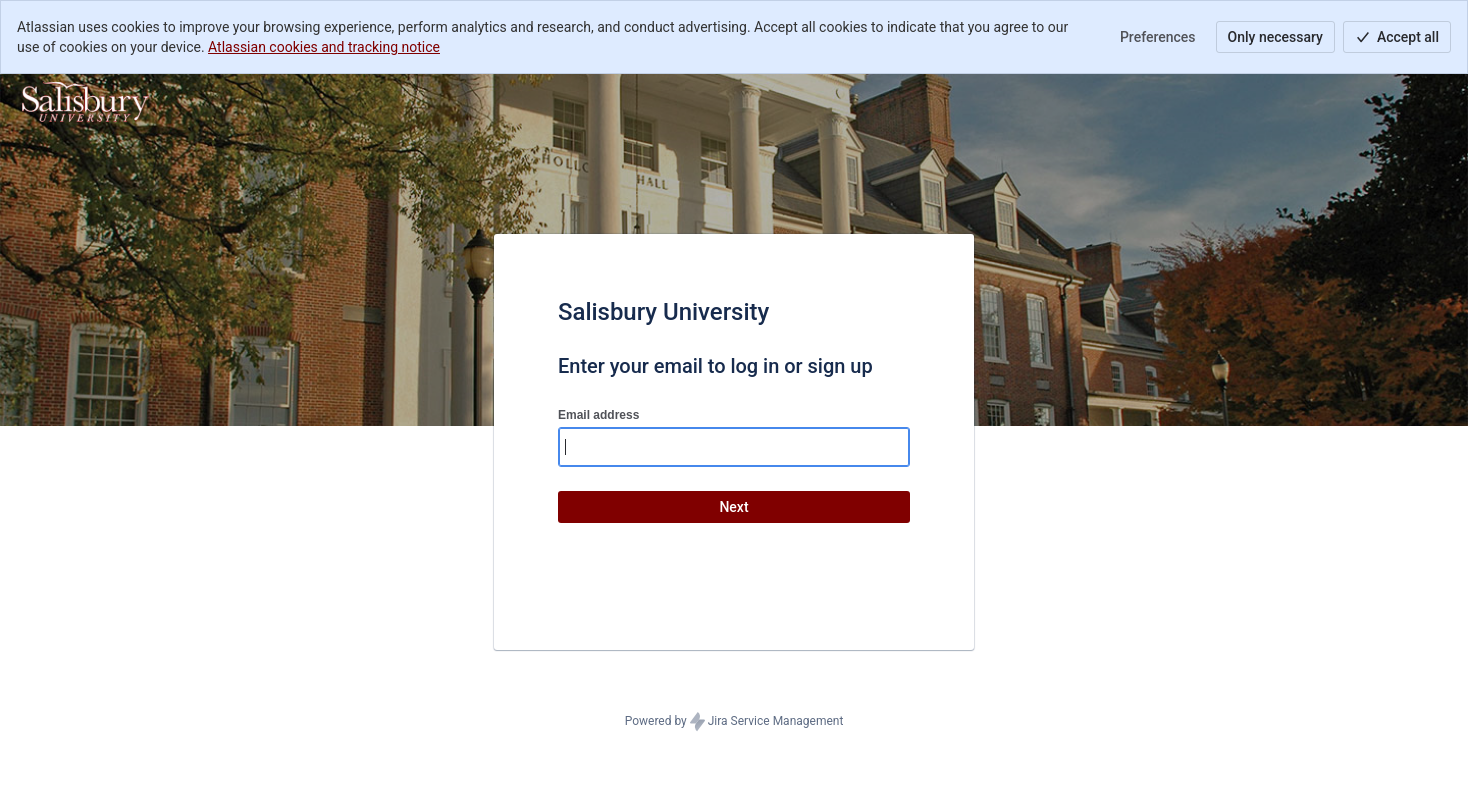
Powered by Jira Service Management (734, 722)
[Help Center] (85, 102)
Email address (598, 415)
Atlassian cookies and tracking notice (324, 47)
